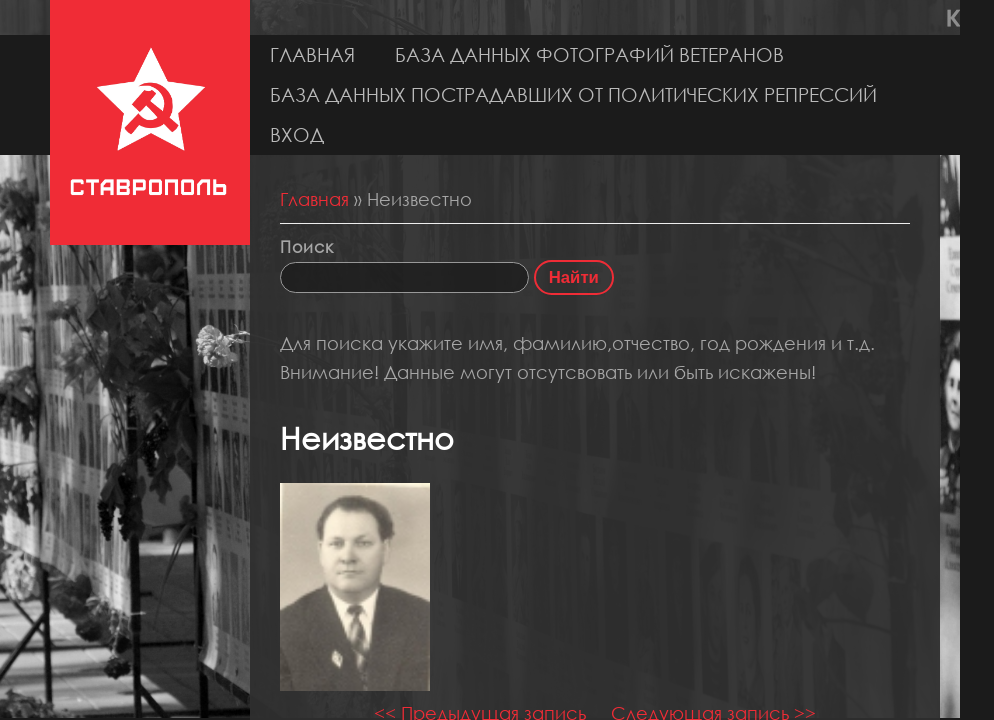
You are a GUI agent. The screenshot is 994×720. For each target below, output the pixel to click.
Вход (297, 134)
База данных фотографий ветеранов (589, 54)
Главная (312, 54)
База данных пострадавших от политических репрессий (573, 94)
